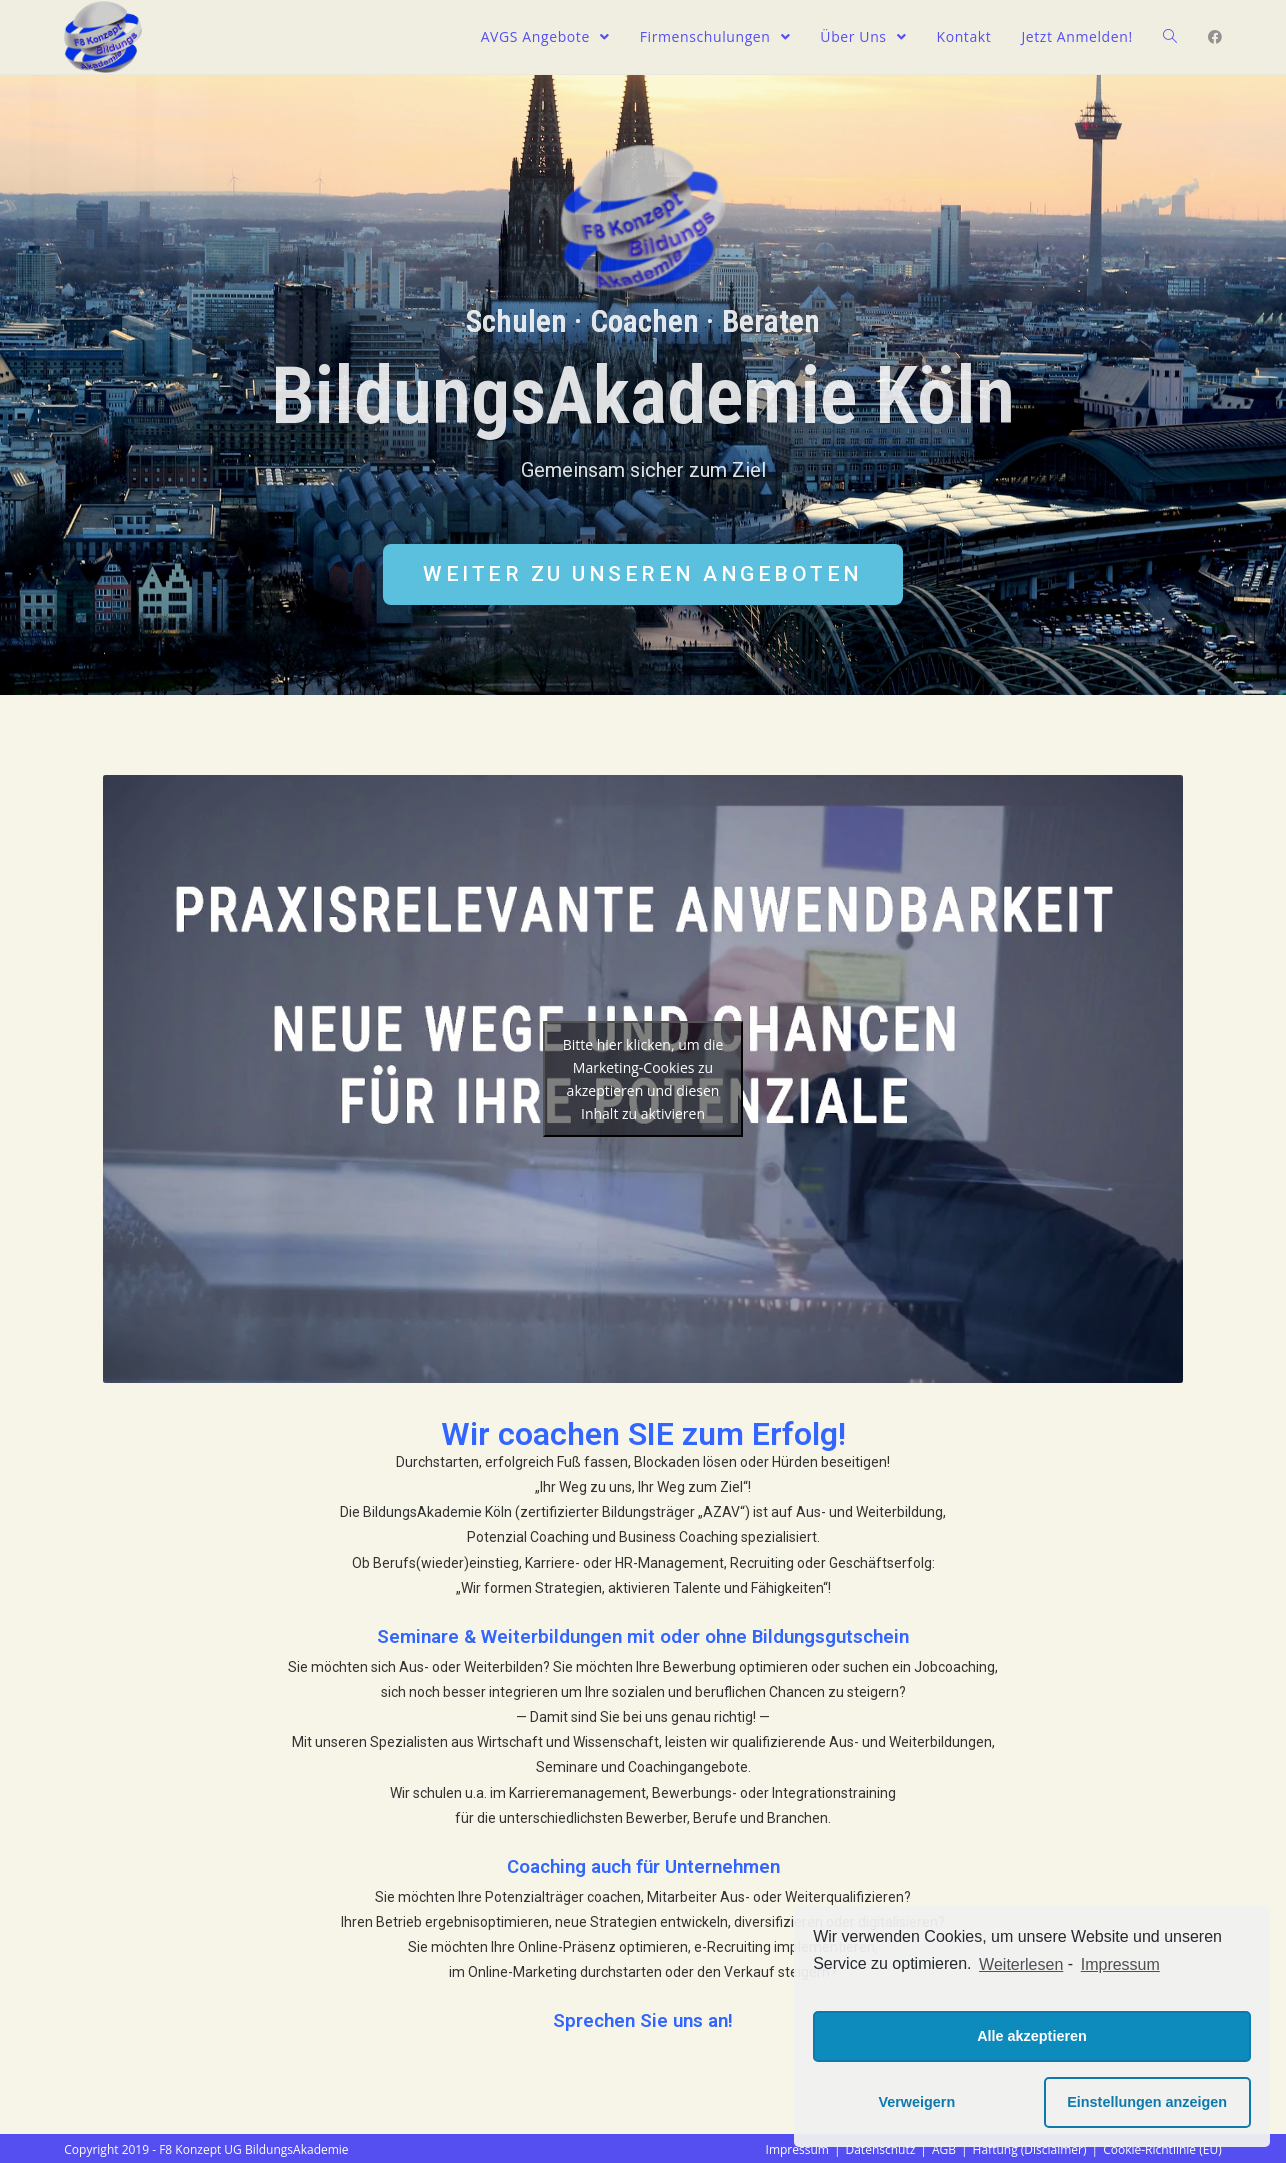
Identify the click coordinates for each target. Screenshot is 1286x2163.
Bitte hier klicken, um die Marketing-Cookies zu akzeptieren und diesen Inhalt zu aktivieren (643, 1079)
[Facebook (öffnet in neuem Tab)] (1215, 37)
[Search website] (1170, 37)
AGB (944, 2149)
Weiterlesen (1021, 1964)
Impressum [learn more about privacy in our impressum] (1120, 1964)
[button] (643, 574)
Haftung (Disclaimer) (1030, 2149)
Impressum (797, 2149)
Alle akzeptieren (1032, 2036)
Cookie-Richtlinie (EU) (1162, 2149)
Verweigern (916, 2102)
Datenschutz (880, 2149)
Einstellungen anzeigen (1147, 2102)
